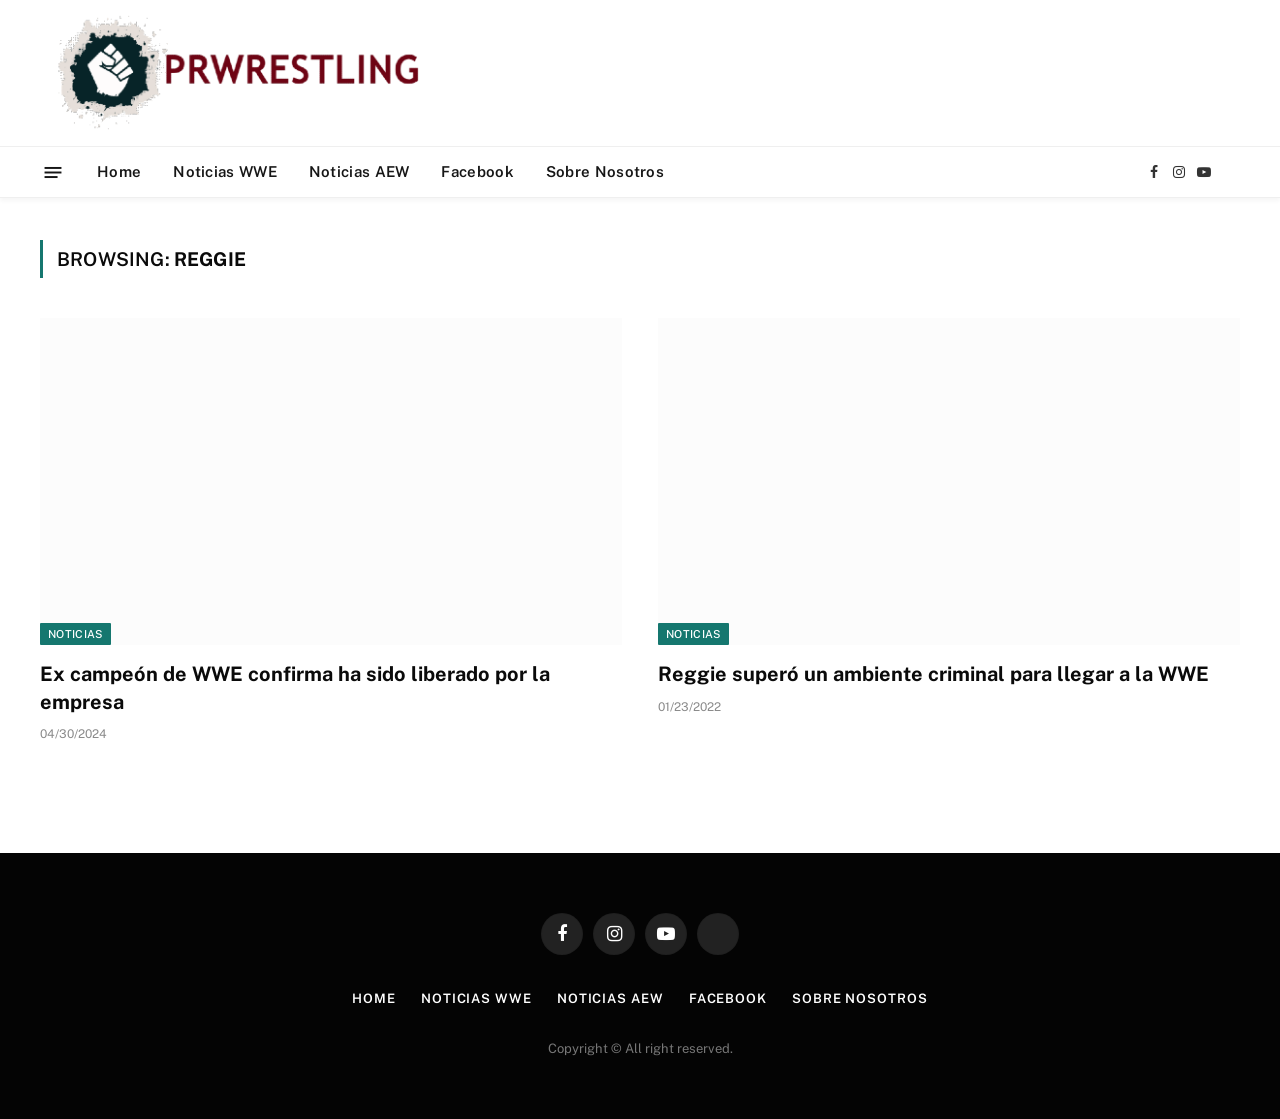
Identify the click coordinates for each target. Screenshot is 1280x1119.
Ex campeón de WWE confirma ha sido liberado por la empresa (295, 687)
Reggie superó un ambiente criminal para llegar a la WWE (933, 674)
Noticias (75, 634)
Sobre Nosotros (605, 171)
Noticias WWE (225, 171)
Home (119, 171)
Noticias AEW (359, 171)
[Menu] (53, 171)
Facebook (477, 171)
